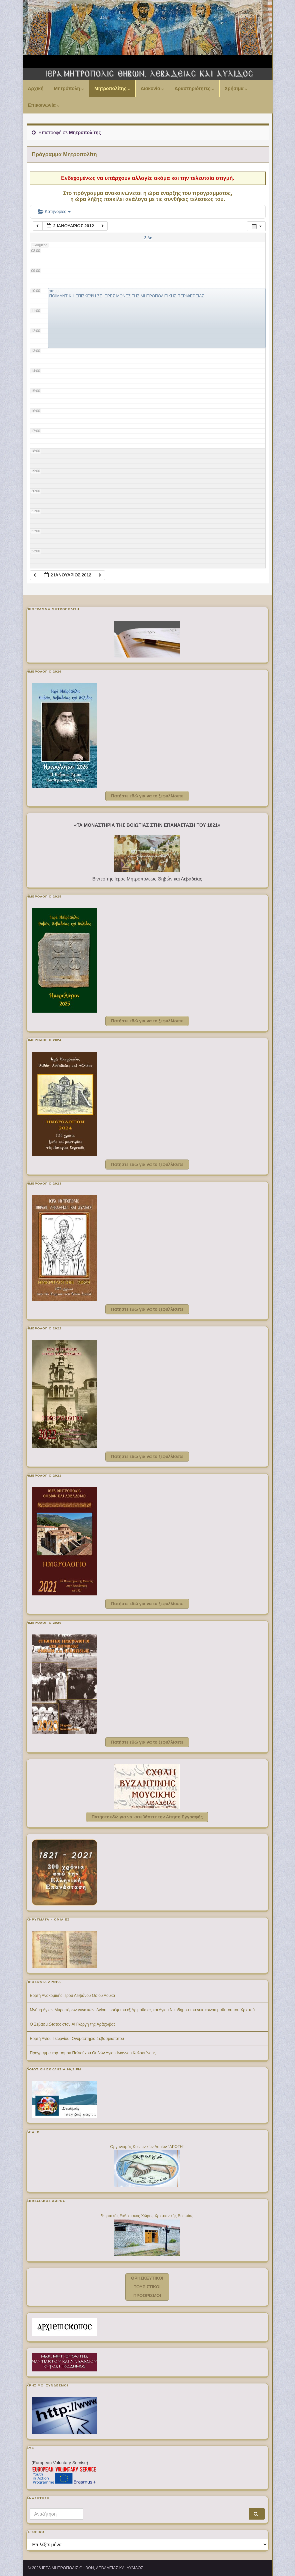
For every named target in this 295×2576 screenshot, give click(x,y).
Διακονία (152, 88)
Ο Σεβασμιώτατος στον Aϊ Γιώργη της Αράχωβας (73, 2024)
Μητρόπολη (69, 88)
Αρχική (36, 88)
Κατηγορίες (54, 211)
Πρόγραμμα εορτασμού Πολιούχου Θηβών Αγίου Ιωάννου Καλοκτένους (93, 2053)
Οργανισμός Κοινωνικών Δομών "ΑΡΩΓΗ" (147, 2146)
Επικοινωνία (44, 105)
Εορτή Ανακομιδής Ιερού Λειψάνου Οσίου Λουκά (72, 1995)
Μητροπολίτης (112, 88)
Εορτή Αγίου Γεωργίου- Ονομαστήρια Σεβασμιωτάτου (77, 2038)
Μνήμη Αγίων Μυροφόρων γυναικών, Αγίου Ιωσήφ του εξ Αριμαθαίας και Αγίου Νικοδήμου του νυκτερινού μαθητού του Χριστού (142, 2010)
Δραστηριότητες (194, 88)
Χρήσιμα (236, 88)
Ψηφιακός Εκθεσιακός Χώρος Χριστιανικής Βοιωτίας (147, 2216)
